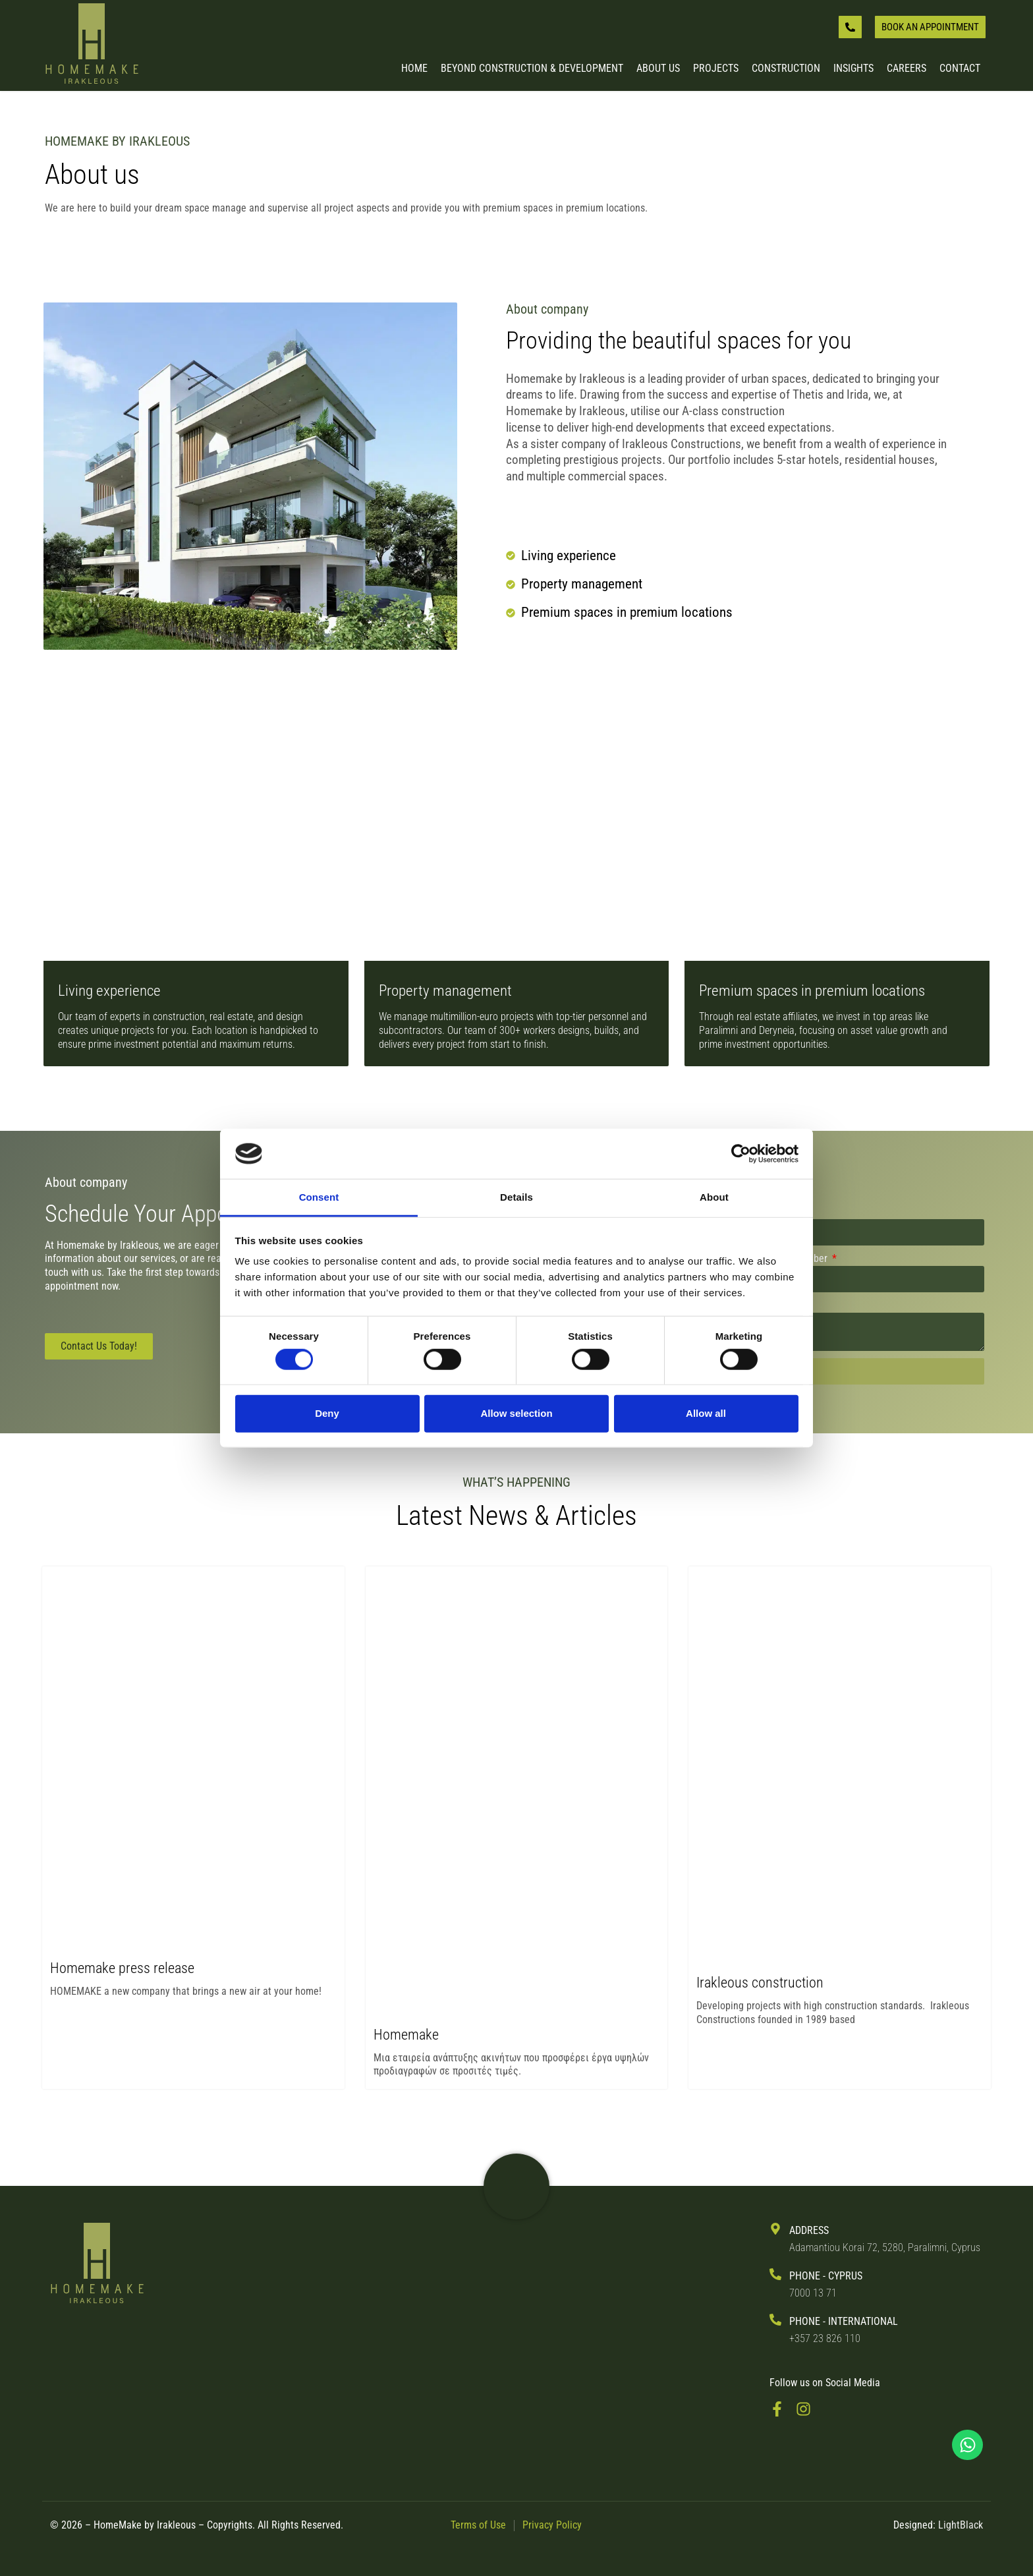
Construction (786, 69)
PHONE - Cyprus (825, 2276)
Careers (906, 69)
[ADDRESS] (775, 2229)
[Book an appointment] (930, 27)
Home (414, 69)
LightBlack (960, 2525)
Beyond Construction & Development (532, 69)
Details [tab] (516, 1197)
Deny (327, 1413)
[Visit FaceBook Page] (782, 2409)
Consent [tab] (319, 1197)
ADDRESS (809, 2230)
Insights (853, 69)
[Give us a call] (850, 27)
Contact (959, 69)
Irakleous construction (760, 1982)
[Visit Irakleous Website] (516, 2186)
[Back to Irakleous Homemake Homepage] (97, 2264)
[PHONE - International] (775, 2320)
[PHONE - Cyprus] (775, 2274)
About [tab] (714, 1197)
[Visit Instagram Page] (808, 2409)
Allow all (706, 1413)
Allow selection (516, 1413)
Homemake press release (122, 1968)
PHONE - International (843, 2321)
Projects (716, 69)
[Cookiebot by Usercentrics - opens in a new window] (740, 1154)
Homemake (406, 2034)
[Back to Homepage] (92, 44)
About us (658, 69)
